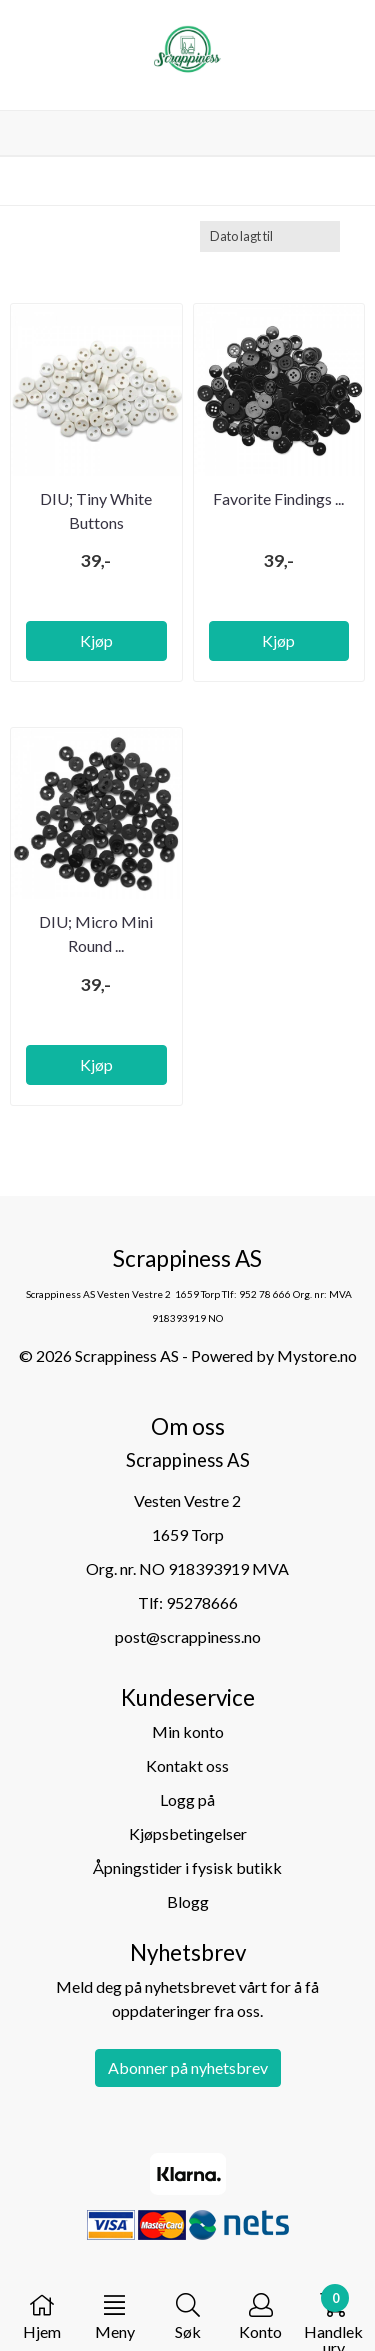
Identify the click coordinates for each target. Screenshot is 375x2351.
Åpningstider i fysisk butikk (187, 1867)
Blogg (188, 1901)
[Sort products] (270, 236)
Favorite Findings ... (278, 498)
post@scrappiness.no (188, 1636)
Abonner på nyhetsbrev (188, 2067)
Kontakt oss (187, 1765)
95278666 (202, 1602)
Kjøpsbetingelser (188, 1833)
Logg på (187, 1799)
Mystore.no (317, 1355)
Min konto (188, 1731)
